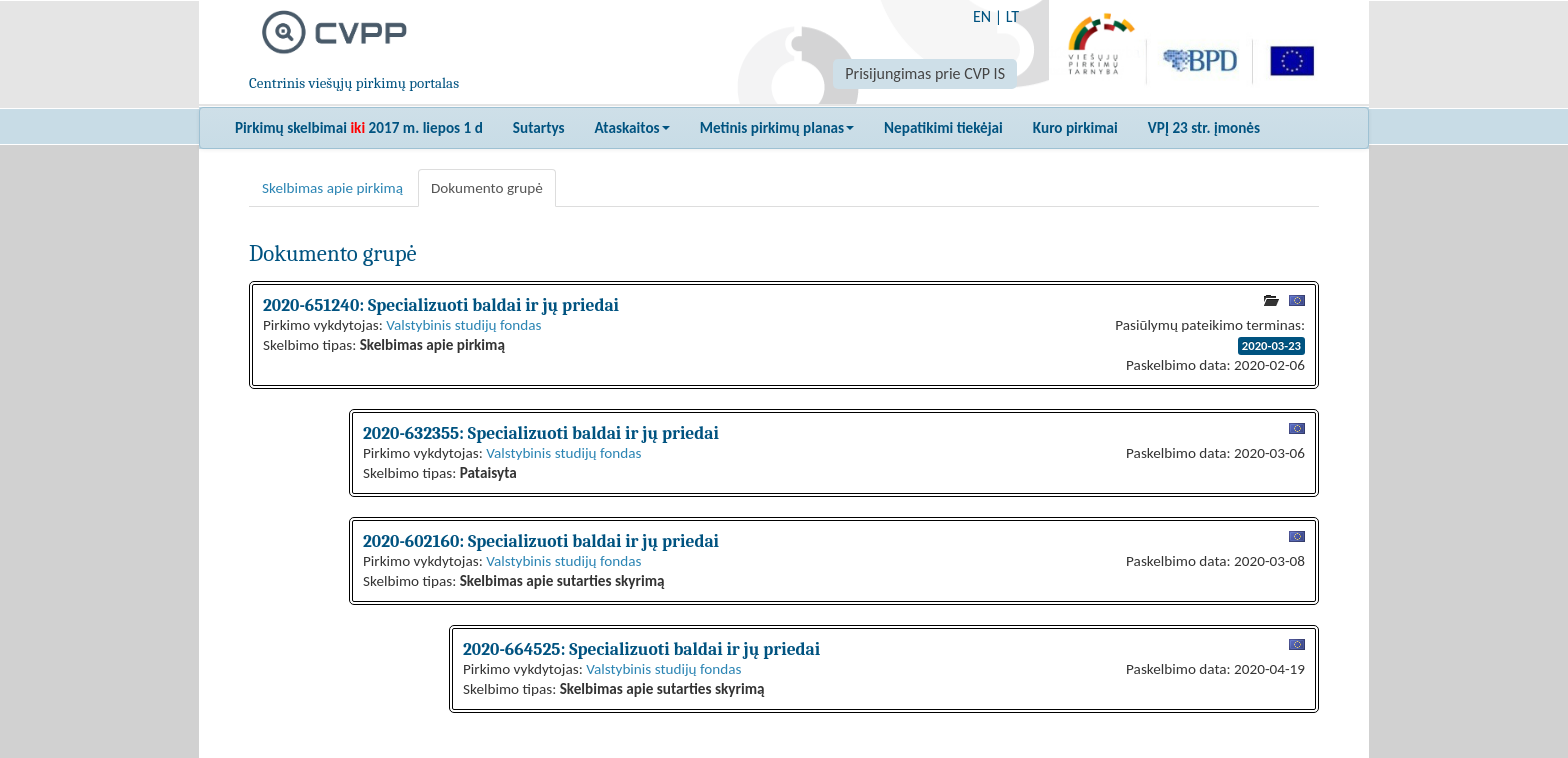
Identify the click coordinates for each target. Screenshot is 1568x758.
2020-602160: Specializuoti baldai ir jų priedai (541, 541)
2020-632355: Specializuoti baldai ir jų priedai (541, 433)
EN (982, 16)
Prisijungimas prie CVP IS (925, 73)
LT (1012, 16)
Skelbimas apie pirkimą (332, 188)
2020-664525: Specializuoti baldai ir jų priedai (641, 649)
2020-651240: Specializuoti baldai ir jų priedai (441, 305)
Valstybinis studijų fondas (463, 325)
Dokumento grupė (487, 188)
